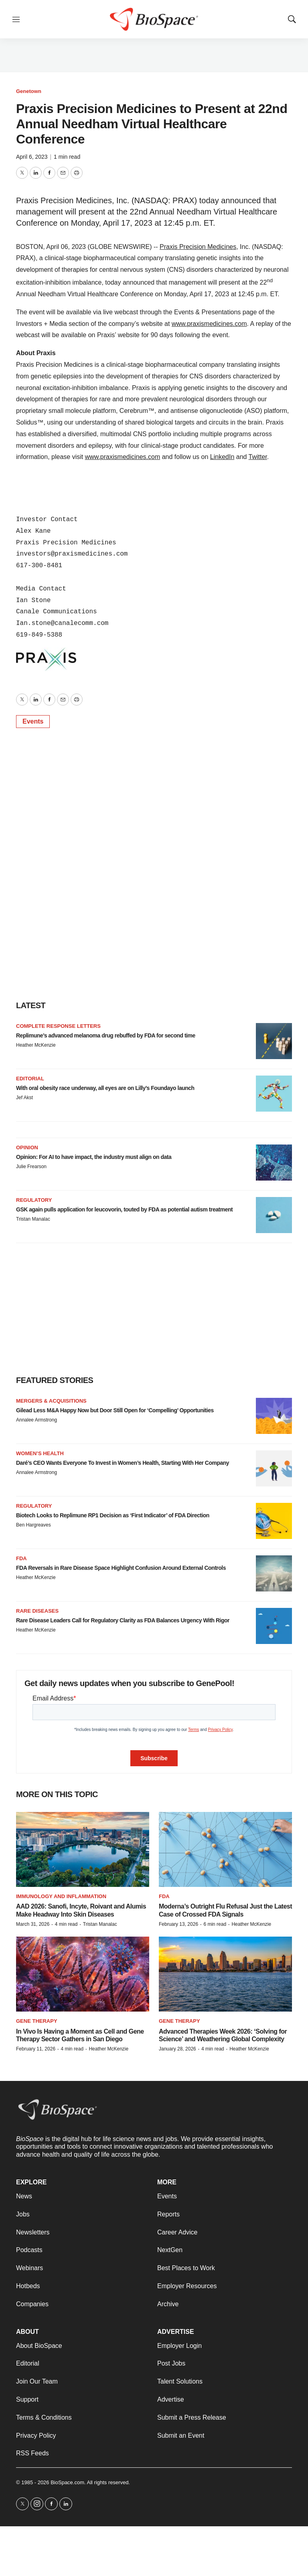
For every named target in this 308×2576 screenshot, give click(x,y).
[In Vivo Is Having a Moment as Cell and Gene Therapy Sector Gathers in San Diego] (82, 1974)
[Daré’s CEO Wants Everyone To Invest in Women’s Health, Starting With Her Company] (274, 1468)
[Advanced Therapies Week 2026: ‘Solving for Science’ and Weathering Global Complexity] (225, 1974)
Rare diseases (37, 1611)
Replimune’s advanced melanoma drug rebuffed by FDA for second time (105, 1035)
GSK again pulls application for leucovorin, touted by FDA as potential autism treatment (124, 1209)
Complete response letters (58, 1026)
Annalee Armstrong (36, 1420)
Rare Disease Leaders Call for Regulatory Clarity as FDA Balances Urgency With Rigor (122, 1620)
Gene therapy (36, 2021)
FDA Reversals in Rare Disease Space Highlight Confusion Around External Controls (121, 1568)
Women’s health (40, 1453)
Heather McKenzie (36, 1045)
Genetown (28, 91)
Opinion (27, 1147)
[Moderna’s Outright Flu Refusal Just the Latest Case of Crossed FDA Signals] (225, 1849)
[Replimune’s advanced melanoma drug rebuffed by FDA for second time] (274, 1041)
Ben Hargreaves (33, 1525)
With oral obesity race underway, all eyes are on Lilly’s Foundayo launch (105, 1088)
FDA (21, 1558)
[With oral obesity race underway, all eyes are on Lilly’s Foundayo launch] (274, 1094)
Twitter (258, 456)
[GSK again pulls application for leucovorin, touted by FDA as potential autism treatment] (274, 1215)
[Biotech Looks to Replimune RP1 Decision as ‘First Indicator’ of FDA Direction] (274, 1521)
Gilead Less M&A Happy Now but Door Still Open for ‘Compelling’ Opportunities (115, 1410)
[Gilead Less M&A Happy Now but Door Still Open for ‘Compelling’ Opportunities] (274, 1416)
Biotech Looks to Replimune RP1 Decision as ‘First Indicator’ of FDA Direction (112, 1515)
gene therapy (179, 2021)
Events (32, 721)
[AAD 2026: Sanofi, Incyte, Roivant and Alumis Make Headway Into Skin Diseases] (82, 1849)
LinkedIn (222, 456)
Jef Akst (24, 1097)
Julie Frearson (31, 1166)
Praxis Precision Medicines (198, 246)
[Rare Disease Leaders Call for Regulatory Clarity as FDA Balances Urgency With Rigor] (274, 1626)
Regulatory (34, 1200)
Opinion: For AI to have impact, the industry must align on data (93, 1157)
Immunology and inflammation (61, 1896)
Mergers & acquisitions (51, 1401)
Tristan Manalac (33, 1219)
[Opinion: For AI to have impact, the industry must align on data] (274, 1162)
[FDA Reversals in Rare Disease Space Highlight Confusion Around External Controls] (274, 1573)
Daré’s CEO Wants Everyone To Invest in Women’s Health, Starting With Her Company (122, 1463)
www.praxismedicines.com (209, 323)
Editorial (30, 1079)
